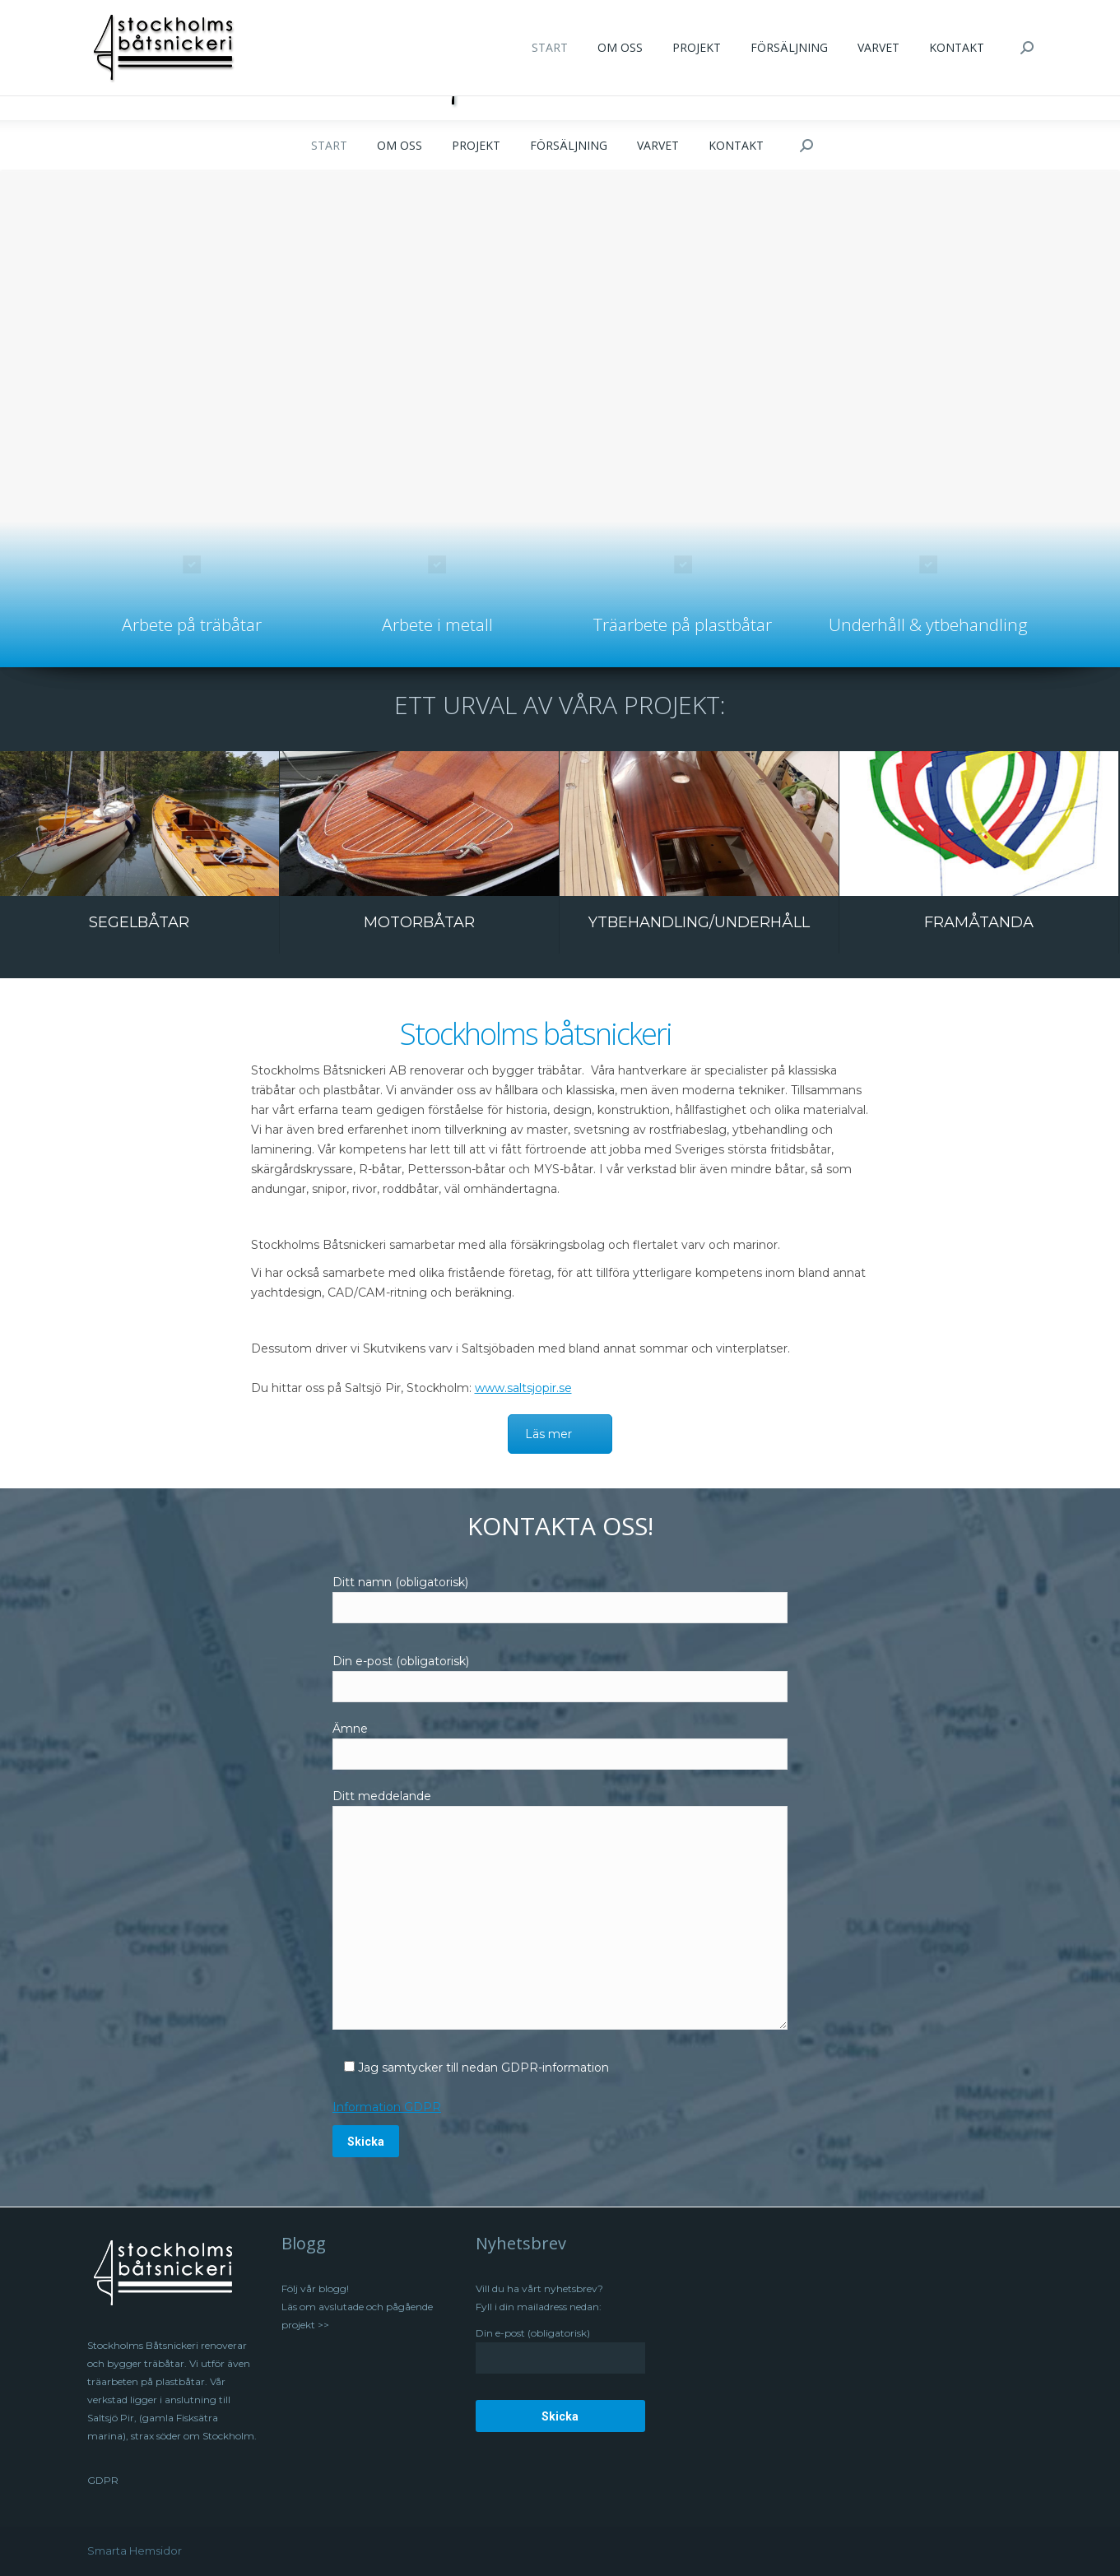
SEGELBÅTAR (139, 922)
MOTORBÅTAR (419, 922)
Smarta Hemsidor (134, 2550)
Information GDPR (386, 2107)
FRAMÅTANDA (979, 922)
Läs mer (548, 1434)
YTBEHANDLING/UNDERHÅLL (699, 922)
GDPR (103, 2480)
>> (322, 2324)
